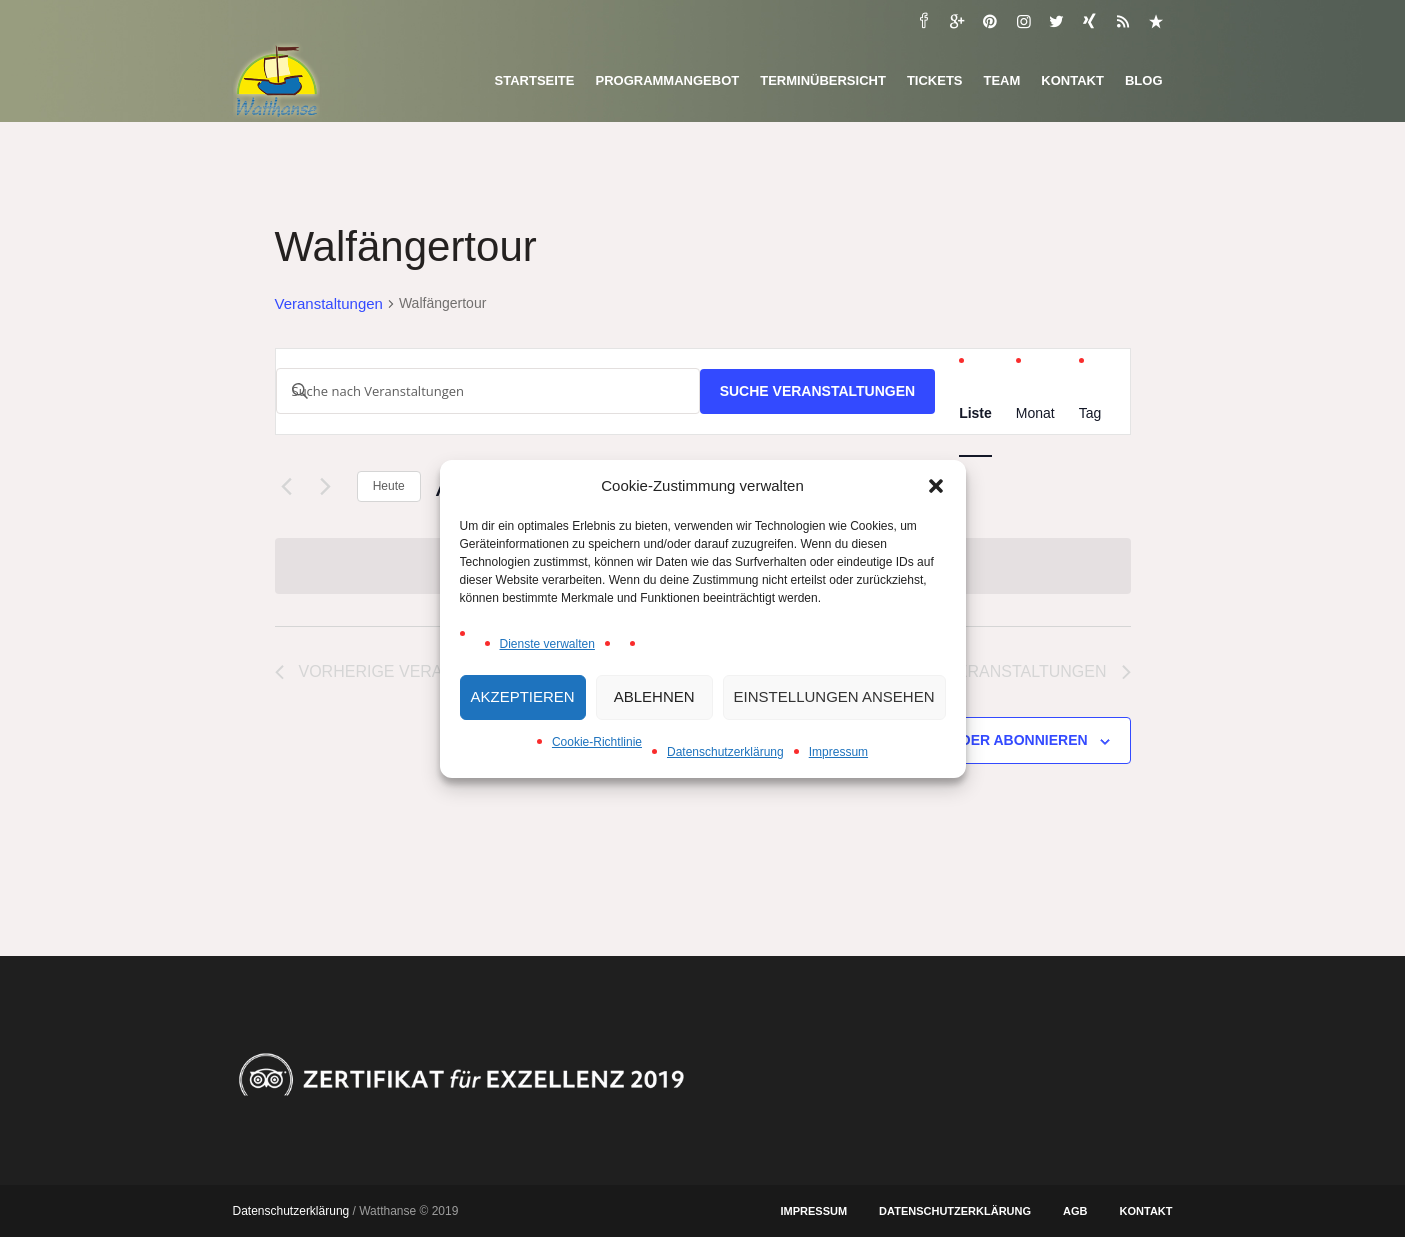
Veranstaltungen (329, 303)
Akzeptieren (523, 696)
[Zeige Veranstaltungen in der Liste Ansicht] (975, 413)
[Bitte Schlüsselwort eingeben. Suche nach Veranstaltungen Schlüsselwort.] (488, 391)
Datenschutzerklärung (725, 752)
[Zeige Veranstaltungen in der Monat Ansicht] (1035, 413)
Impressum (838, 752)
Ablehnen (654, 696)
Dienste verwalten (547, 644)
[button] (936, 486)
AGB (1075, 1211)
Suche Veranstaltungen (818, 391)
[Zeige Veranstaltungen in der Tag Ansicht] (1090, 413)
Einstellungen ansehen (834, 696)
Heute (389, 486)
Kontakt (1146, 1211)
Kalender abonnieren (999, 740)
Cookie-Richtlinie (597, 742)
